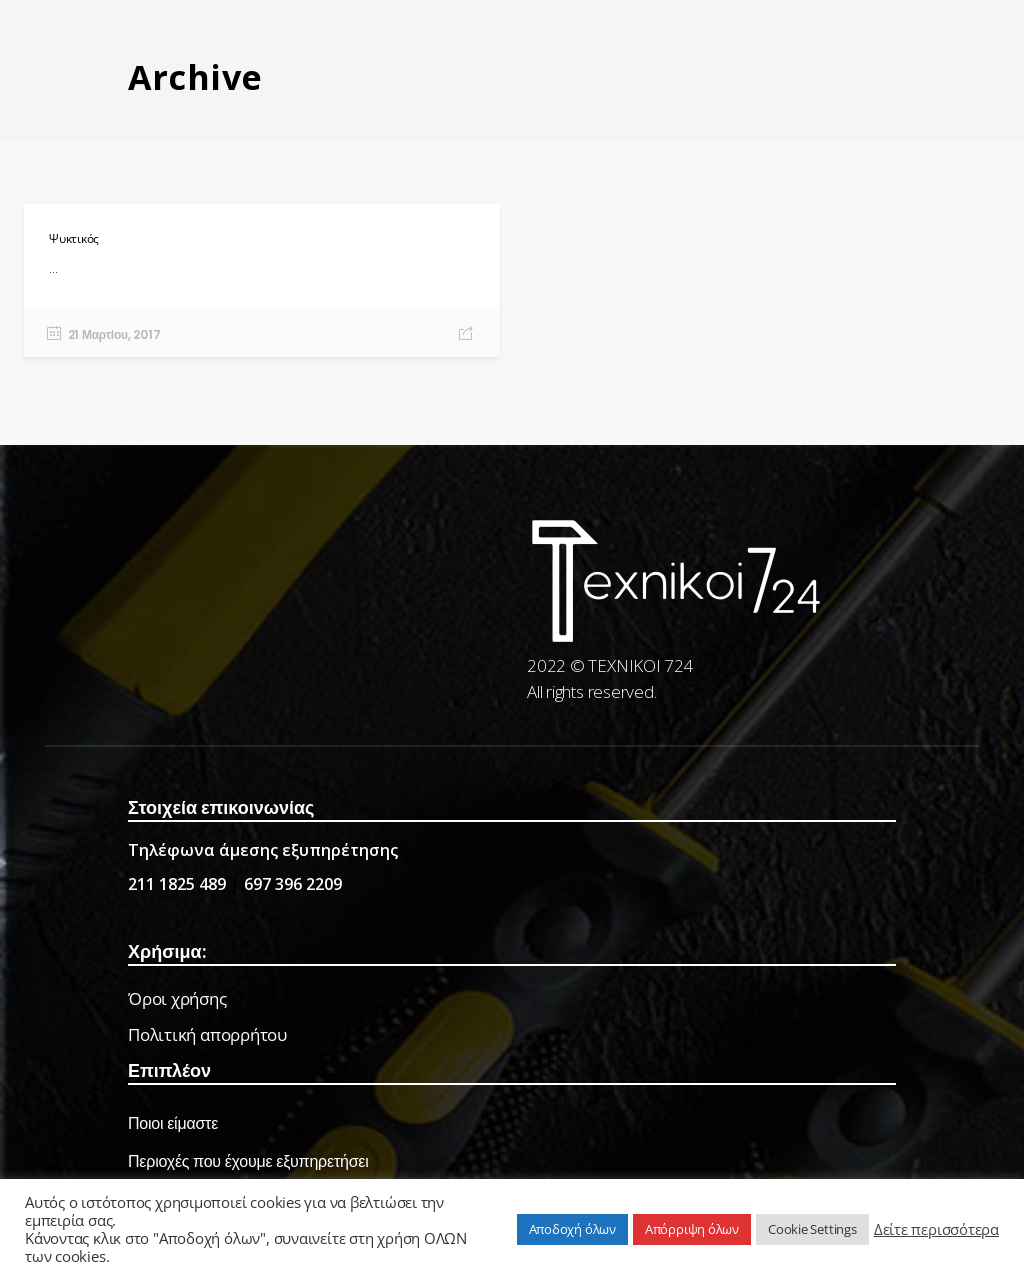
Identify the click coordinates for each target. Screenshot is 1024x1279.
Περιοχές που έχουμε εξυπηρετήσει (248, 1161)
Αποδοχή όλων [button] (572, 1229)
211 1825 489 (177, 884)
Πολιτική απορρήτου (207, 1034)
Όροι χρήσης (177, 998)
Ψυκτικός (74, 238)
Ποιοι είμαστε (173, 1123)
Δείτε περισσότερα (936, 1229)
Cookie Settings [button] (812, 1229)
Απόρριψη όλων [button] (692, 1229)
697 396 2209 (293, 884)
